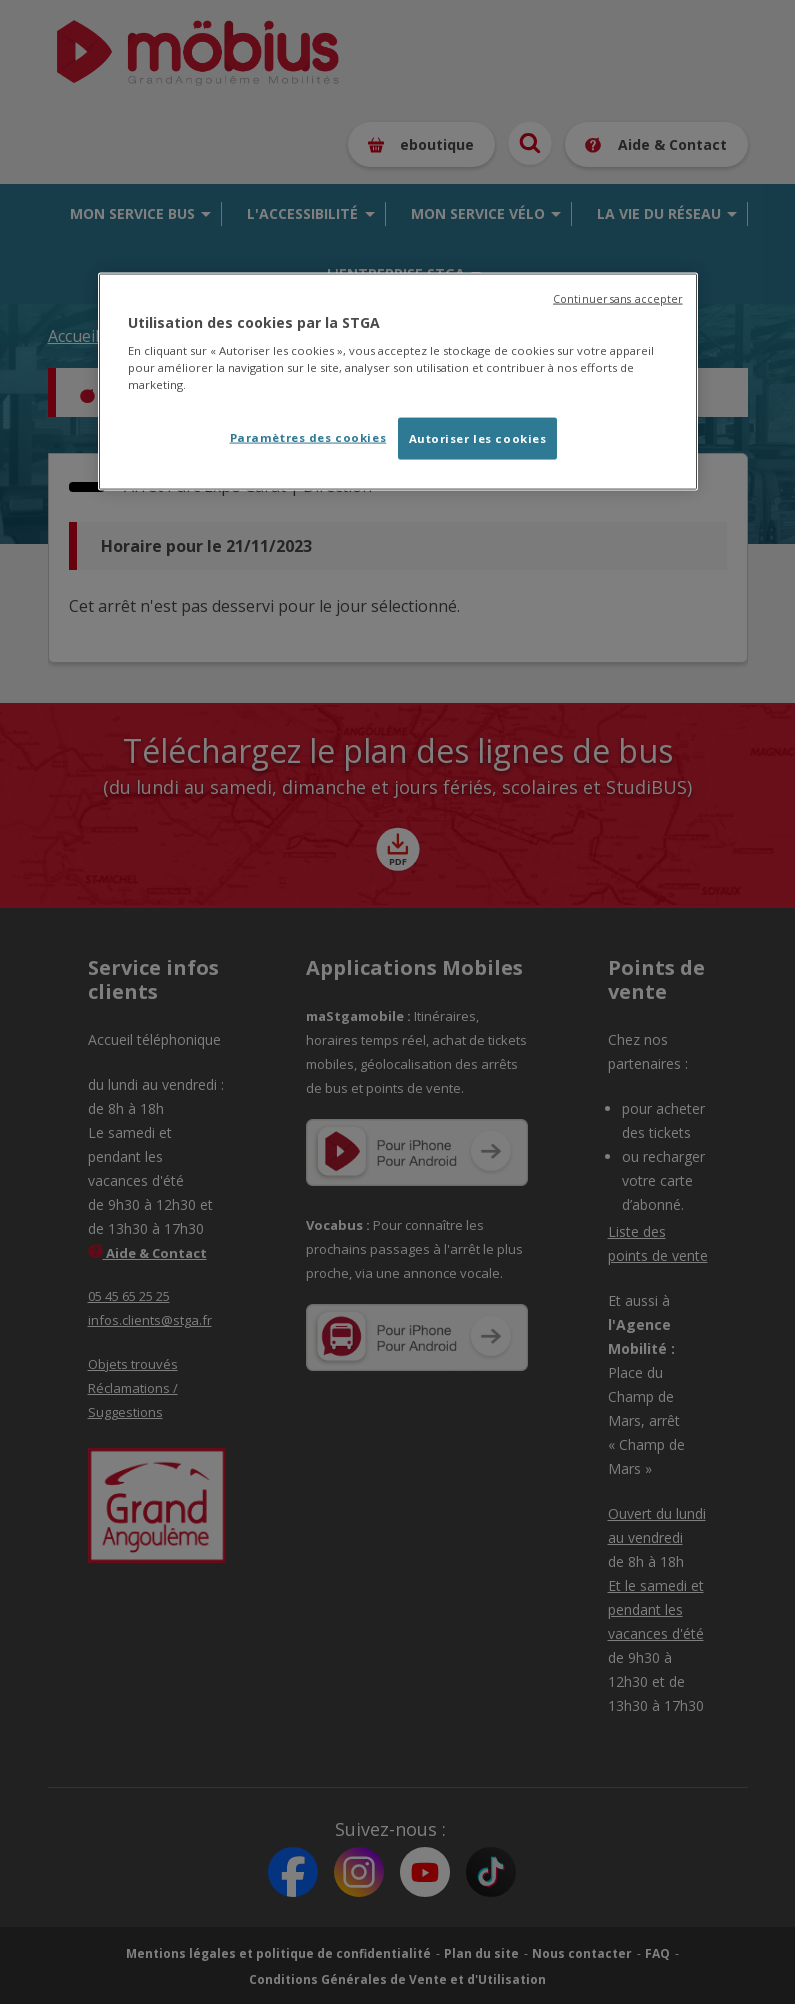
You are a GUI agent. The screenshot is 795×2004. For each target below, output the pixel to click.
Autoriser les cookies (478, 438)
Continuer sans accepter (617, 298)
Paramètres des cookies (308, 437)
